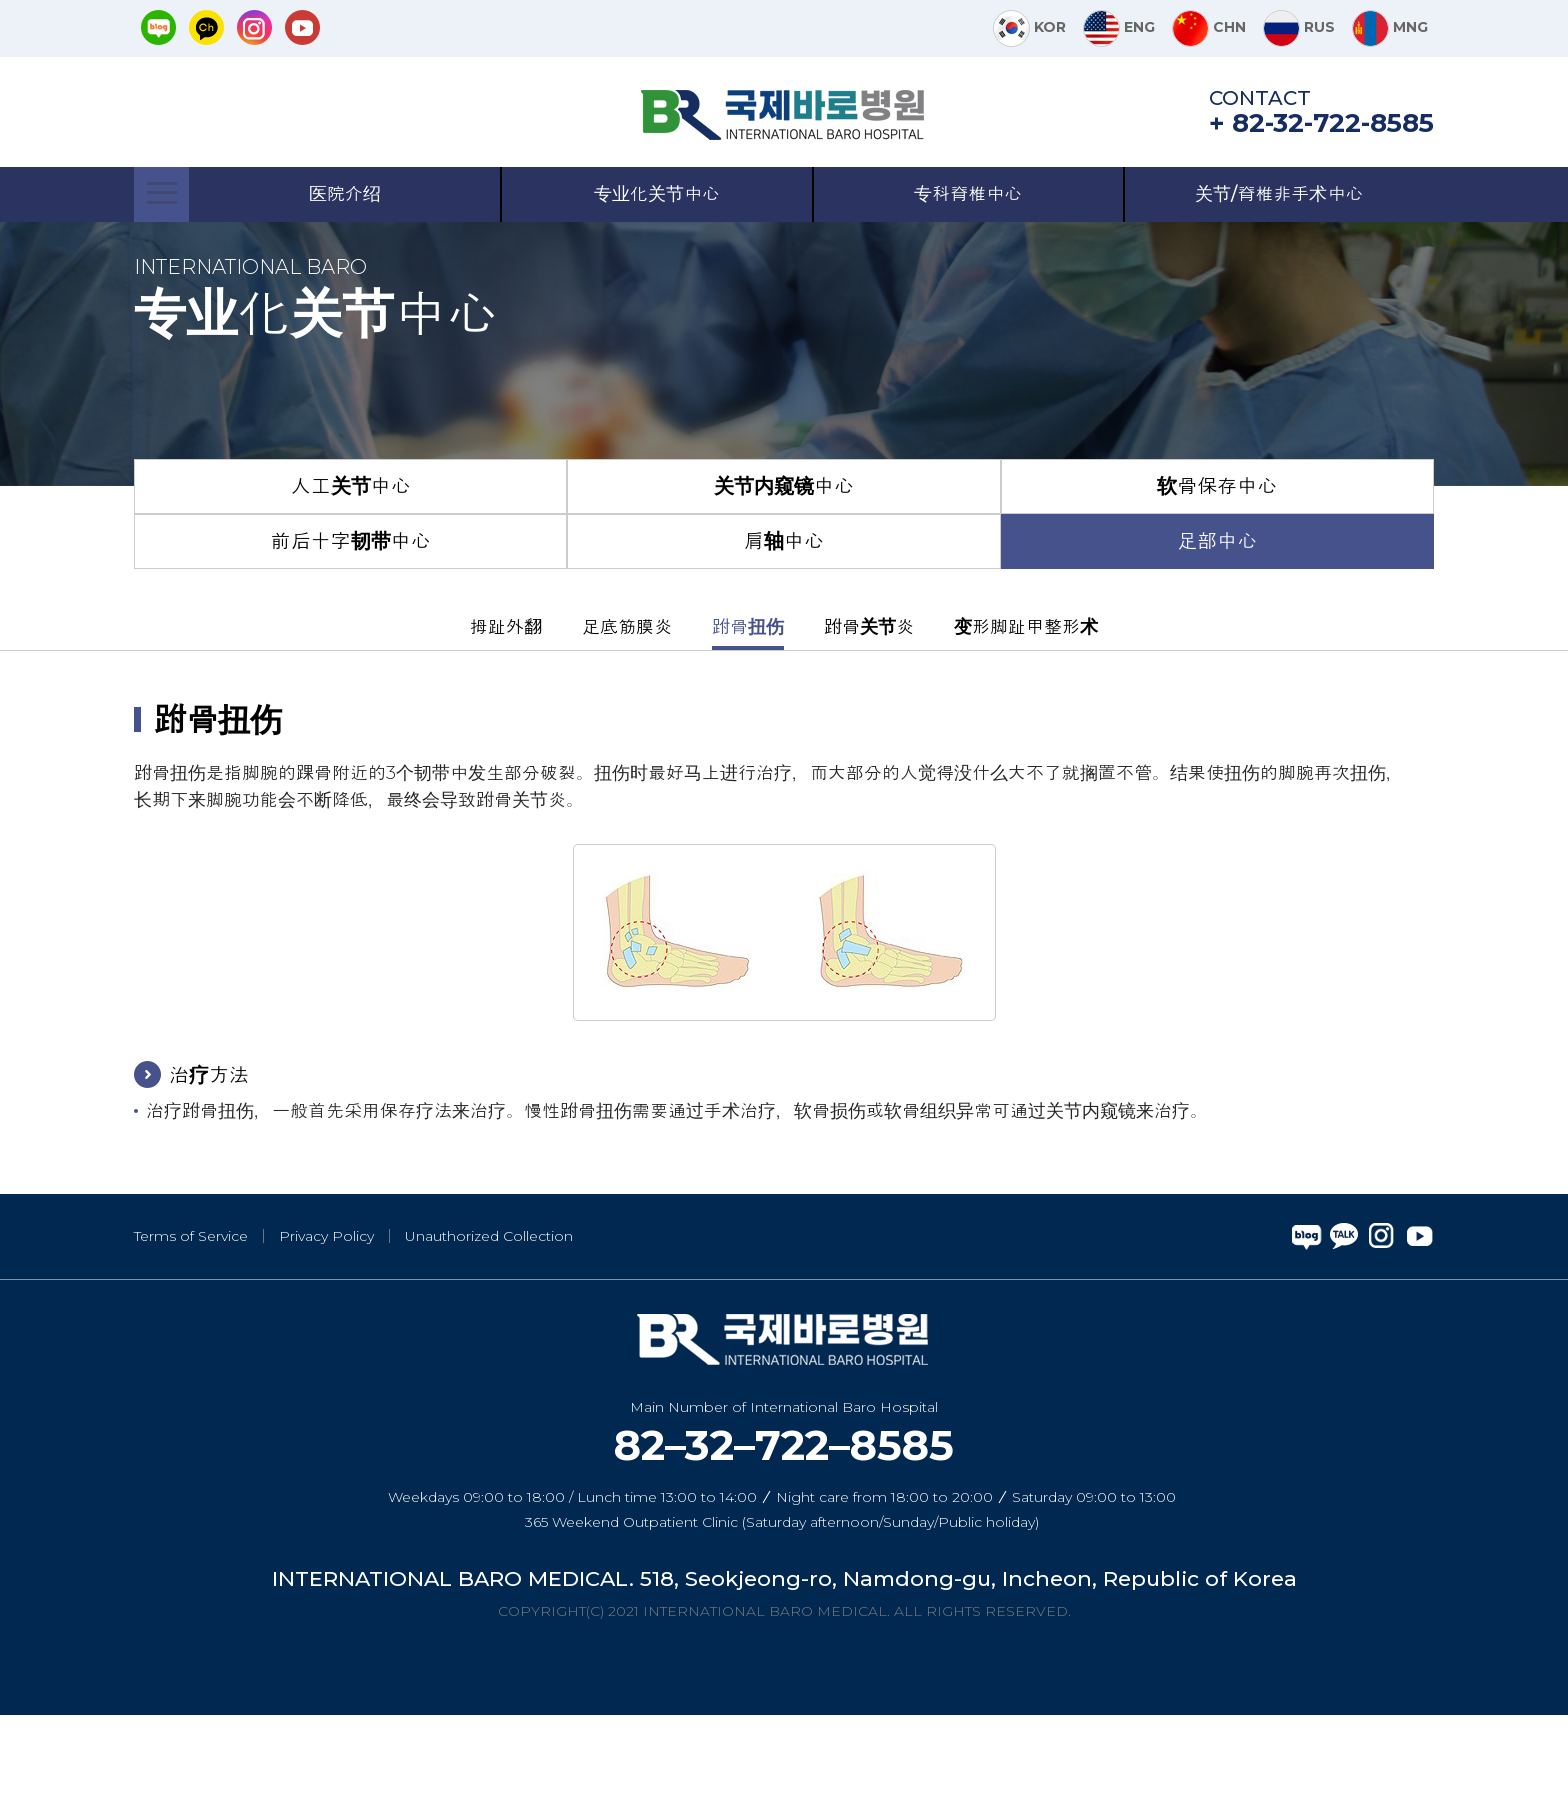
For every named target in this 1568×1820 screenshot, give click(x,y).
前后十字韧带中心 (351, 646)
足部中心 (1217, 646)
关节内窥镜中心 (784, 591)
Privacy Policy (326, 1340)
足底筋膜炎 (627, 731)
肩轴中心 (784, 646)
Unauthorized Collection (489, 1340)
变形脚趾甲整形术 (1026, 731)
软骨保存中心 (1217, 591)
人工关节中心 (351, 591)
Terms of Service (191, 1340)
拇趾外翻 (506, 731)
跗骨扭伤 (748, 731)
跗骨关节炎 (869, 731)
